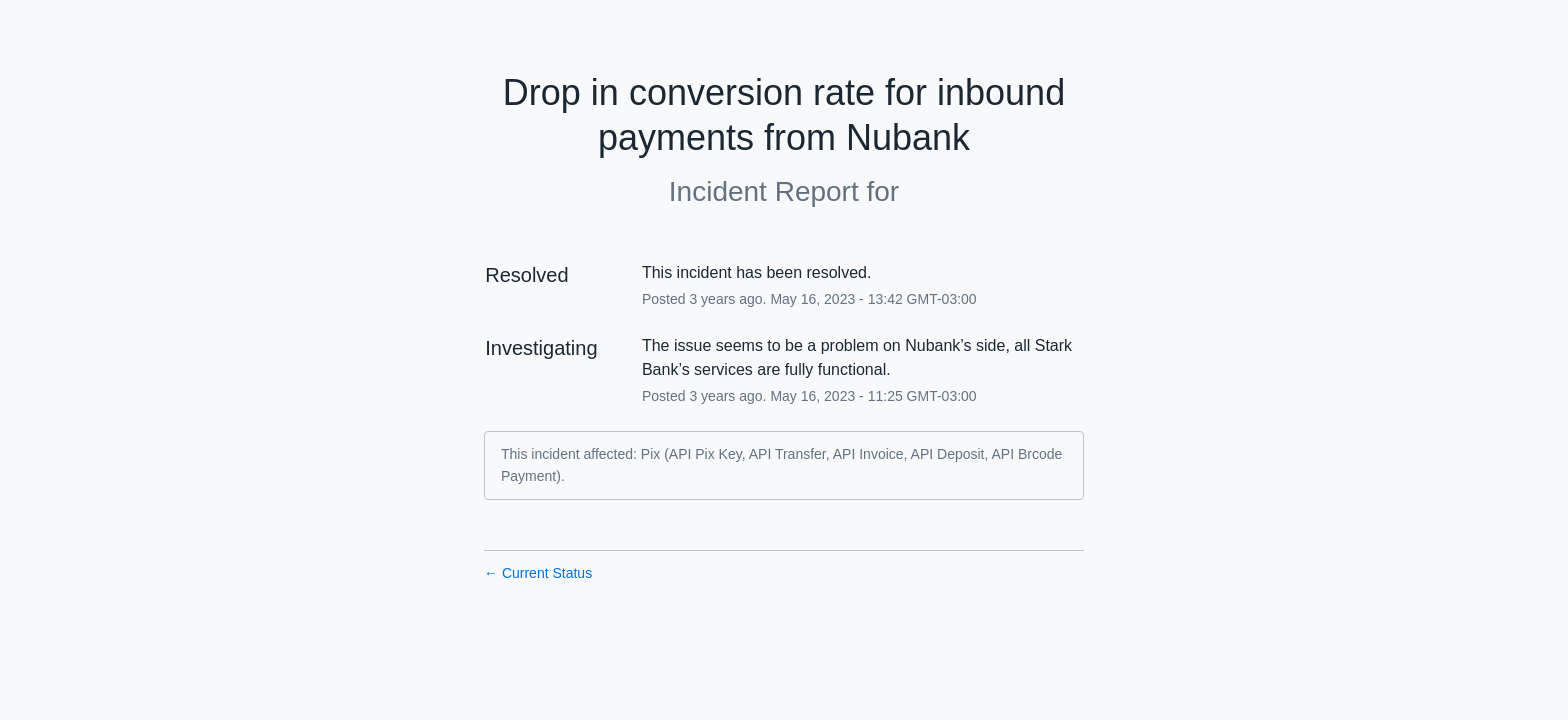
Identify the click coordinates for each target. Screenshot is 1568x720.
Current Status (538, 573)
